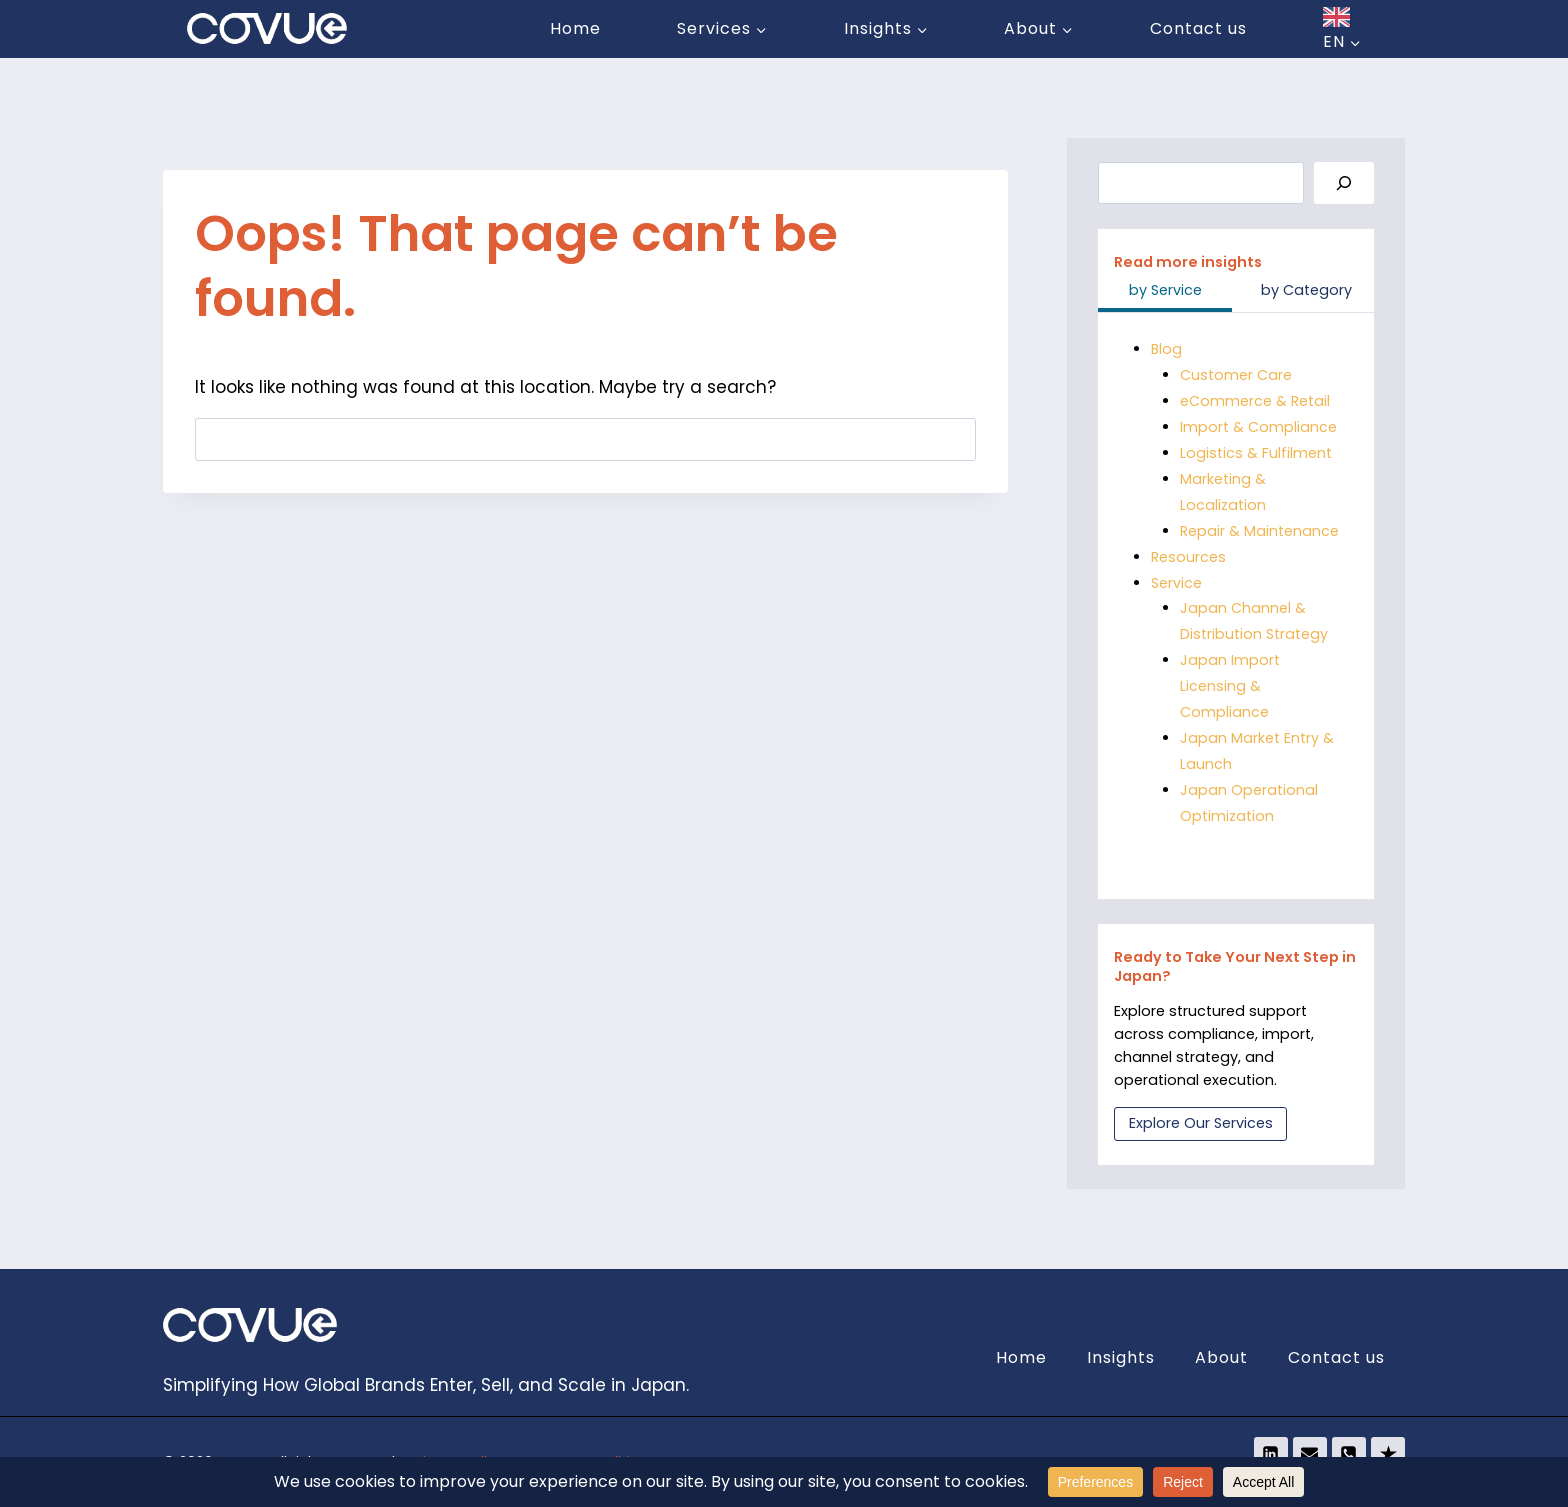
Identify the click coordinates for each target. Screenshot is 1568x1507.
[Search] (1344, 183)
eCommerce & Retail (1255, 401)
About (1221, 1357)
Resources (1188, 557)
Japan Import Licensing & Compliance (1230, 686)
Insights (1121, 1357)
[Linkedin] (1271, 1454)
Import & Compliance (1258, 427)
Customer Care (1236, 375)
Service (1176, 583)
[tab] (1165, 292)
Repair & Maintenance (1259, 531)
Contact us (1198, 28)
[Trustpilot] (1388, 1454)
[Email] (1310, 1454)
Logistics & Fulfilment (1256, 453)
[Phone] (1349, 1454)
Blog (1167, 349)
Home (575, 28)
